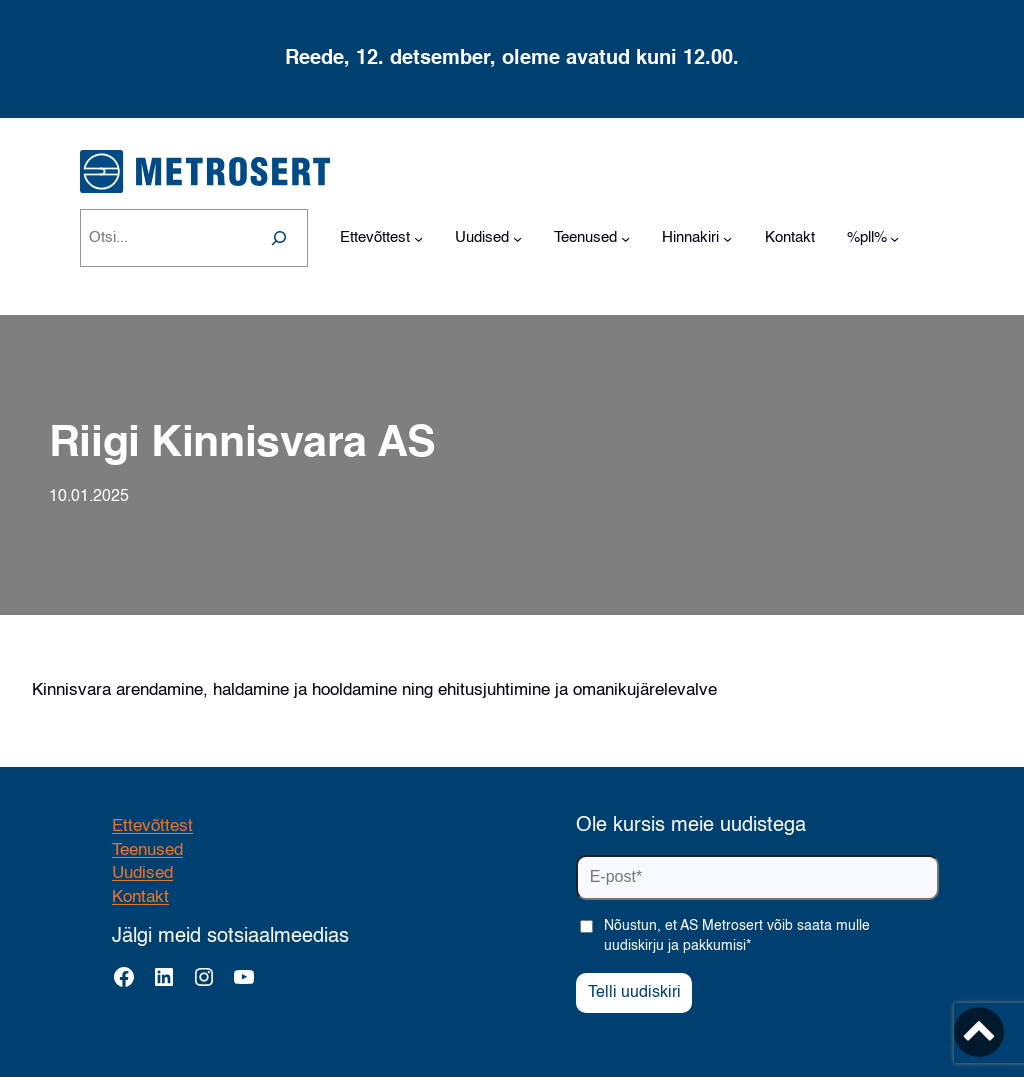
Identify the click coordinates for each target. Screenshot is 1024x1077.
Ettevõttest (152, 826)
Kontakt (140, 897)
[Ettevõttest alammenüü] (418, 238)
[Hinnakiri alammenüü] (727, 238)
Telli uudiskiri (634, 993)
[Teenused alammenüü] (625, 238)
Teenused (147, 850)
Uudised (142, 873)
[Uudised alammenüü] (517, 238)
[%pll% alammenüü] (894, 238)
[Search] (279, 238)
